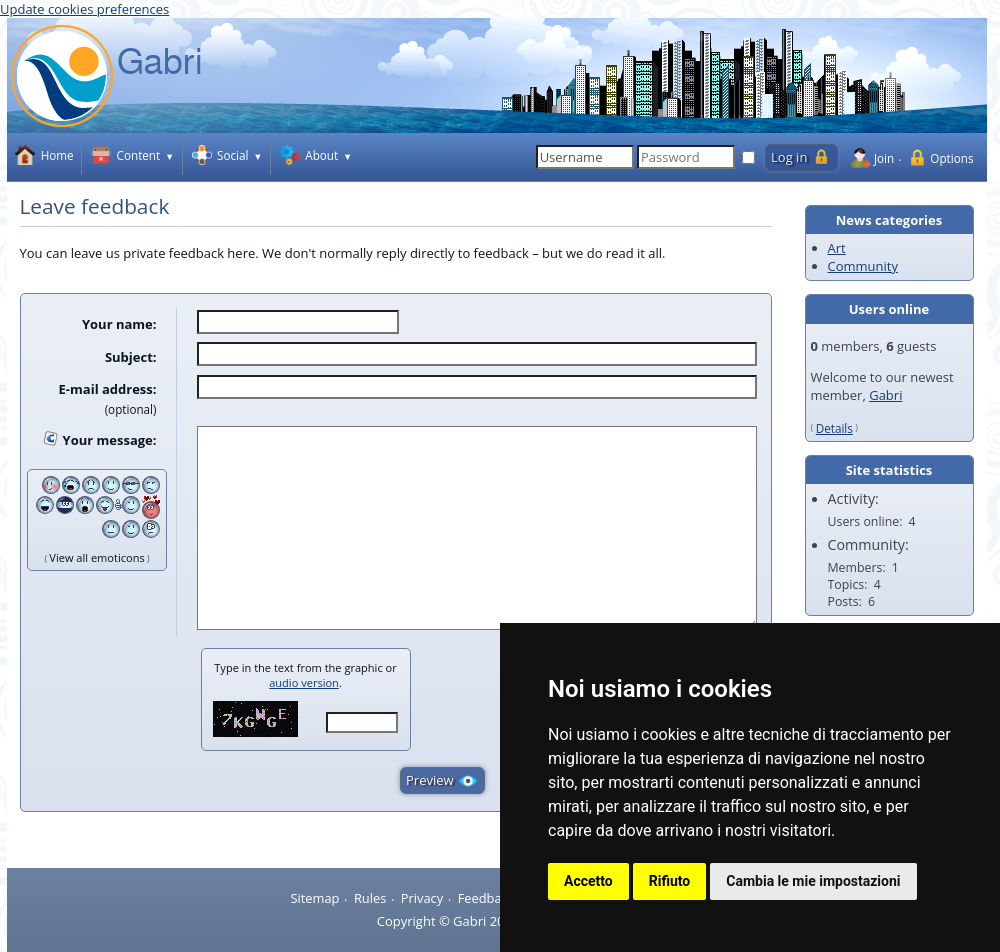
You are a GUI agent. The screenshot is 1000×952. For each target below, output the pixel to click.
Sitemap (314, 898)
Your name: (119, 324)
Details (834, 428)
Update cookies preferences (84, 9)
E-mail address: (108, 389)
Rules (370, 898)
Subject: (131, 356)
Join (884, 158)
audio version (304, 682)
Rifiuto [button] (670, 881)
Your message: (110, 440)
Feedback (486, 898)
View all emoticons (96, 557)
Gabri (885, 395)
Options (951, 158)
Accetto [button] (588, 881)
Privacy (422, 898)
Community (863, 266)
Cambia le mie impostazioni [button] (813, 881)
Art (837, 248)
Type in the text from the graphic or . (305, 675)
